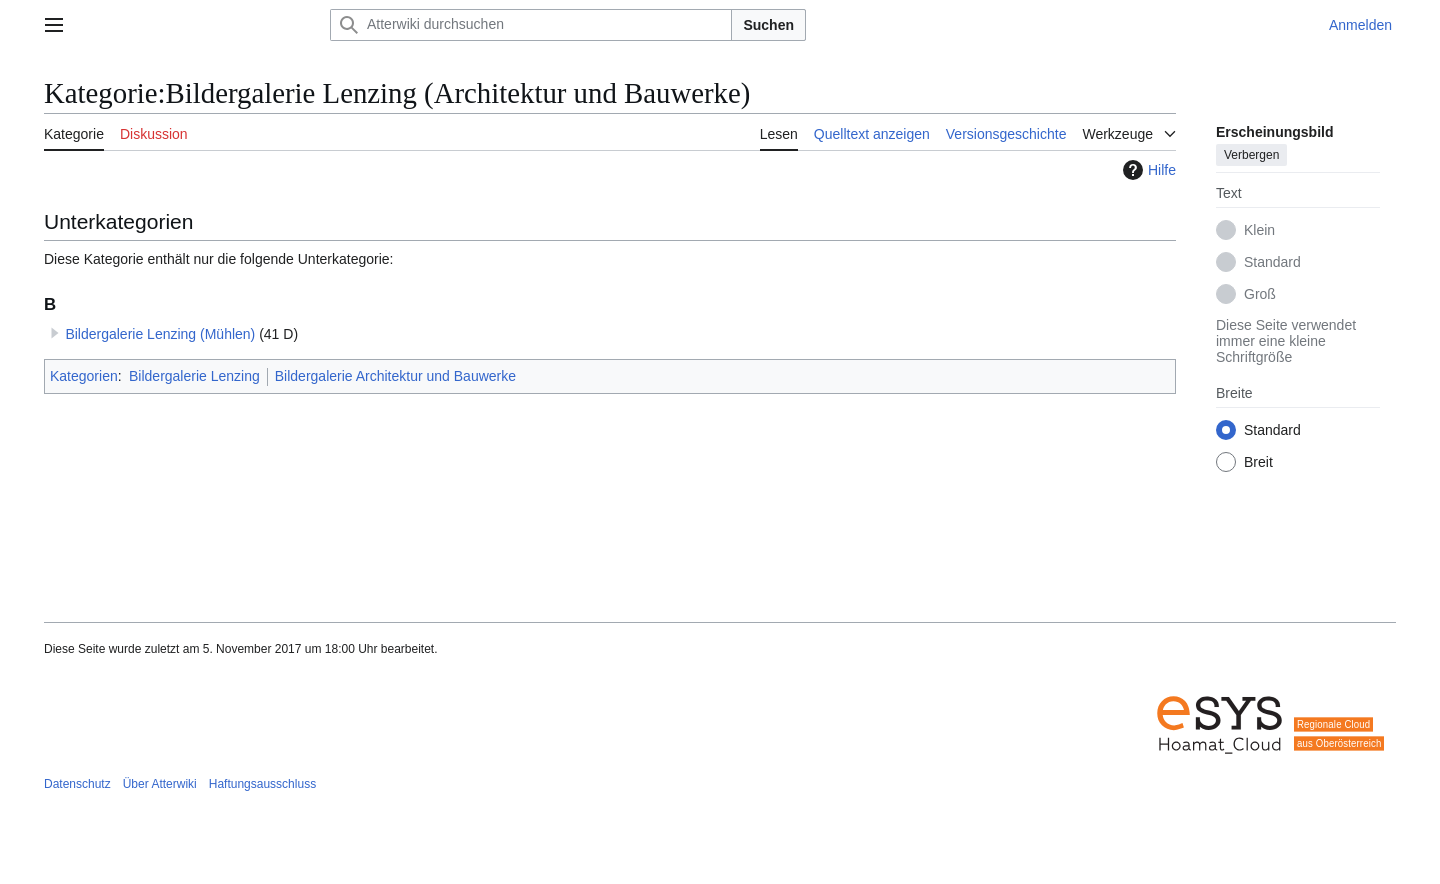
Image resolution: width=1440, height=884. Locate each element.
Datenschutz (77, 784)
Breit (1258, 462)
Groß (1260, 294)
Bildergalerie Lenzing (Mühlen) (160, 334)
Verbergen (1251, 155)
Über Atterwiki (160, 784)
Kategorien (84, 376)
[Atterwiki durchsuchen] (531, 25)
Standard (1272, 262)
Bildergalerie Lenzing (194, 376)
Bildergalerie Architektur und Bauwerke (395, 376)
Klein (1259, 230)
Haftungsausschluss (262, 784)
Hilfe (1147, 170)
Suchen (768, 25)
